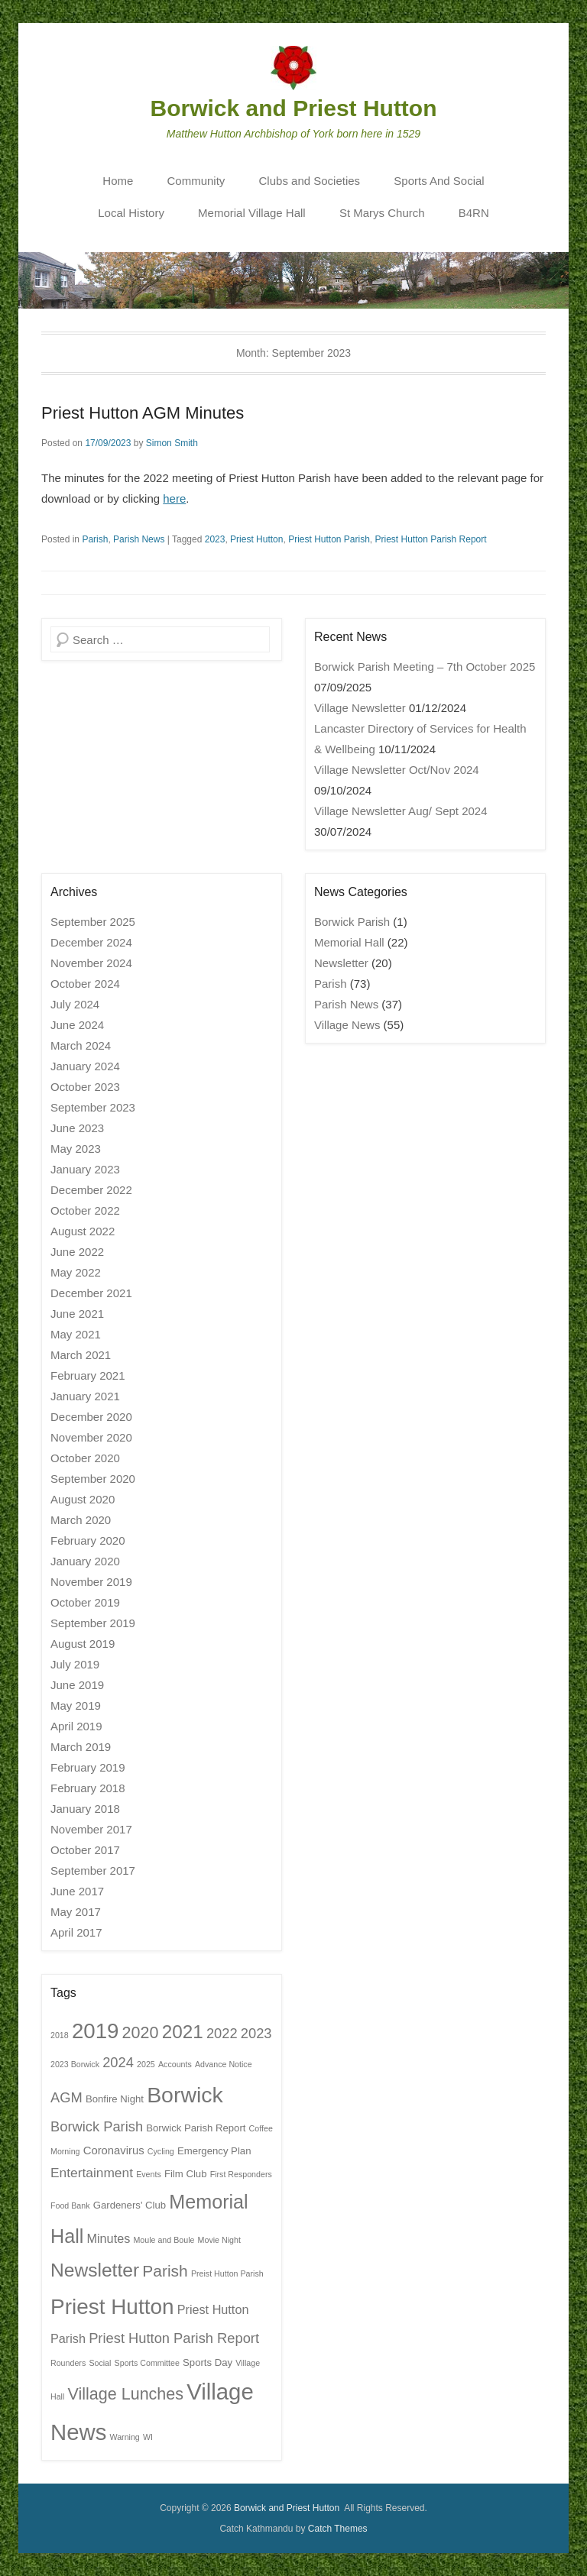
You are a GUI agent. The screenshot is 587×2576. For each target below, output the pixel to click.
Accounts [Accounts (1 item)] (175, 2064)
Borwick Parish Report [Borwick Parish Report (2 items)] (195, 2128)
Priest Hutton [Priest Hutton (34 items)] (112, 2307)
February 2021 (87, 1375)
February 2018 (87, 1788)
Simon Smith (172, 443)
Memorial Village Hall (252, 212)
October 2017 (85, 1849)
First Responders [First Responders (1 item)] (241, 2174)
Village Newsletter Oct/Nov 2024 (396, 769)
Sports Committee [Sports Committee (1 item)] (147, 2362)
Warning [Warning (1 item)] (125, 2437)
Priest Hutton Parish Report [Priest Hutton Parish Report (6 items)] (174, 2338)
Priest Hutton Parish (329, 539)
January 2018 (85, 1808)
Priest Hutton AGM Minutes (142, 412)
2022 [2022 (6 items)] (222, 2033)
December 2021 (91, 1292)
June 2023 (77, 1127)
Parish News (138, 539)
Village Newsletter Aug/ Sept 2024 (401, 810)
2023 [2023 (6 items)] (256, 2033)
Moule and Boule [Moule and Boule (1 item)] (163, 2239)
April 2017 (76, 1932)
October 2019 (85, 1602)
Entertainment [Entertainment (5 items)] (91, 2172)
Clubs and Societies (310, 180)
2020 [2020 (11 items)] (140, 2033)
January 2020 (85, 1561)
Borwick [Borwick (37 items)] (185, 2094)
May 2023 (75, 1148)
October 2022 (85, 1210)
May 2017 (75, 1911)
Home (117, 180)
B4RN (474, 212)
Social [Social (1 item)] (100, 2362)
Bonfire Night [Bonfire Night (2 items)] (115, 2099)
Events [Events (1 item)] (148, 2174)
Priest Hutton (256, 539)
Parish (95, 539)
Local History (131, 212)
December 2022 (91, 1189)
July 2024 (74, 1004)
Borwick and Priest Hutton (293, 108)
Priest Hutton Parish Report (431, 539)
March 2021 (80, 1354)
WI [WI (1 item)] (148, 2437)
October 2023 (85, 1086)
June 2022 (77, 1251)
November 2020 (91, 1437)
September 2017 (92, 1870)
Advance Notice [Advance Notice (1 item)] (223, 2064)
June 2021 (77, 1313)
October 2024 (85, 983)
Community (196, 180)
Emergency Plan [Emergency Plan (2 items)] (214, 2151)
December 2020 (91, 1416)
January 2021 (85, 1396)
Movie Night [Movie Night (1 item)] (219, 2239)
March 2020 (80, 1519)
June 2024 (77, 1024)
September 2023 (92, 1107)
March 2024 (80, 1045)
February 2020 (87, 1540)
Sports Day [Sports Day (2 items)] (207, 2362)
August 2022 (82, 1231)
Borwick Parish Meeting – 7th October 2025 (424, 666)
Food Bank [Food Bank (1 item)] (70, 2205)
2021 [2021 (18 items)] (182, 2031)
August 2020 (82, 1499)
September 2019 (92, 1622)
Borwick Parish (352, 921)
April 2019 (76, 1726)
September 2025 (92, 921)
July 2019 (74, 1664)
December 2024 (91, 942)
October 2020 (85, 1457)
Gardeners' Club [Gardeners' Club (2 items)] (129, 2205)
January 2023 (85, 1169)
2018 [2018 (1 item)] (59, 2035)
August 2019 (82, 1643)
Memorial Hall (349, 942)
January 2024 (85, 1066)
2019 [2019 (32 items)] (95, 2031)
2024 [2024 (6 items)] (118, 2062)
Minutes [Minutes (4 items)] (108, 2238)
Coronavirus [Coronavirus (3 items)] (113, 2150)
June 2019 (77, 1684)
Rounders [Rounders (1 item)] (68, 2362)
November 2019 (91, 1581)
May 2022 (75, 1272)
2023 (215, 539)
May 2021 (75, 1334)
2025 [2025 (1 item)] (146, 2064)
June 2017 (77, 1891)
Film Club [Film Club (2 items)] (185, 2174)
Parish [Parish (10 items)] (164, 2271)
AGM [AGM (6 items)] (66, 2097)
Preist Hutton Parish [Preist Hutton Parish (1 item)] (227, 2273)
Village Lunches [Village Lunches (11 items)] (126, 2394)
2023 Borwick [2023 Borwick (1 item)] (74, 2064)
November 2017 (91, 1829)
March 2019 (80, 1746)
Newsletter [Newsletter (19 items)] (94, 2270)
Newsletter (341, 962)
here (174, 498)
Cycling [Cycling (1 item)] (161, 2151)
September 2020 (92, 1478)
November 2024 (91, 962)
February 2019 (87, 1767)
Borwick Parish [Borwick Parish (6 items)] (96, 2126)
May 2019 (75, 1705)
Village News (347, 1024)
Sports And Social (439, 180)
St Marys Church (382, 212)
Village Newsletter (360, 707)
